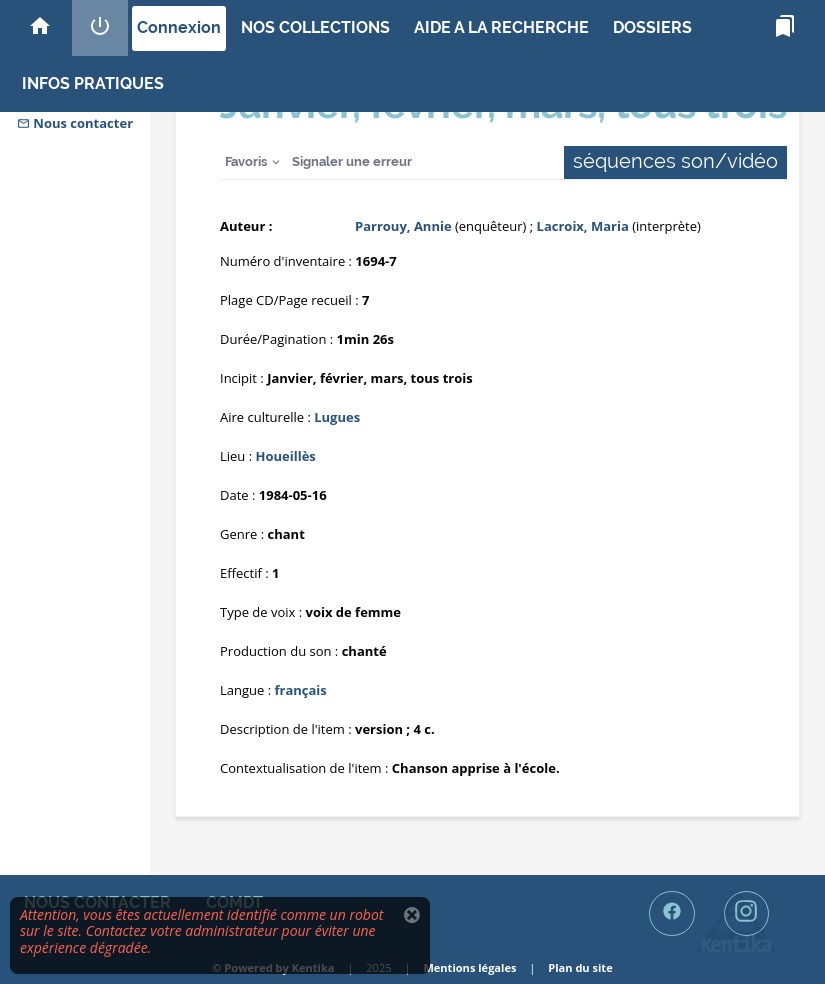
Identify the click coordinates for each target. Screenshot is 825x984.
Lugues (337, 417)
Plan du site (580, 967)
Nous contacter (75, 123)
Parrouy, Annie (403, 226)
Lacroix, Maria (583, 226)
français (300, 690)
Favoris (246, 161)
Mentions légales (469, 967)
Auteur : (246, 226)
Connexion (179, 27)
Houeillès (286, 456)
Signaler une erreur (352, 161)
